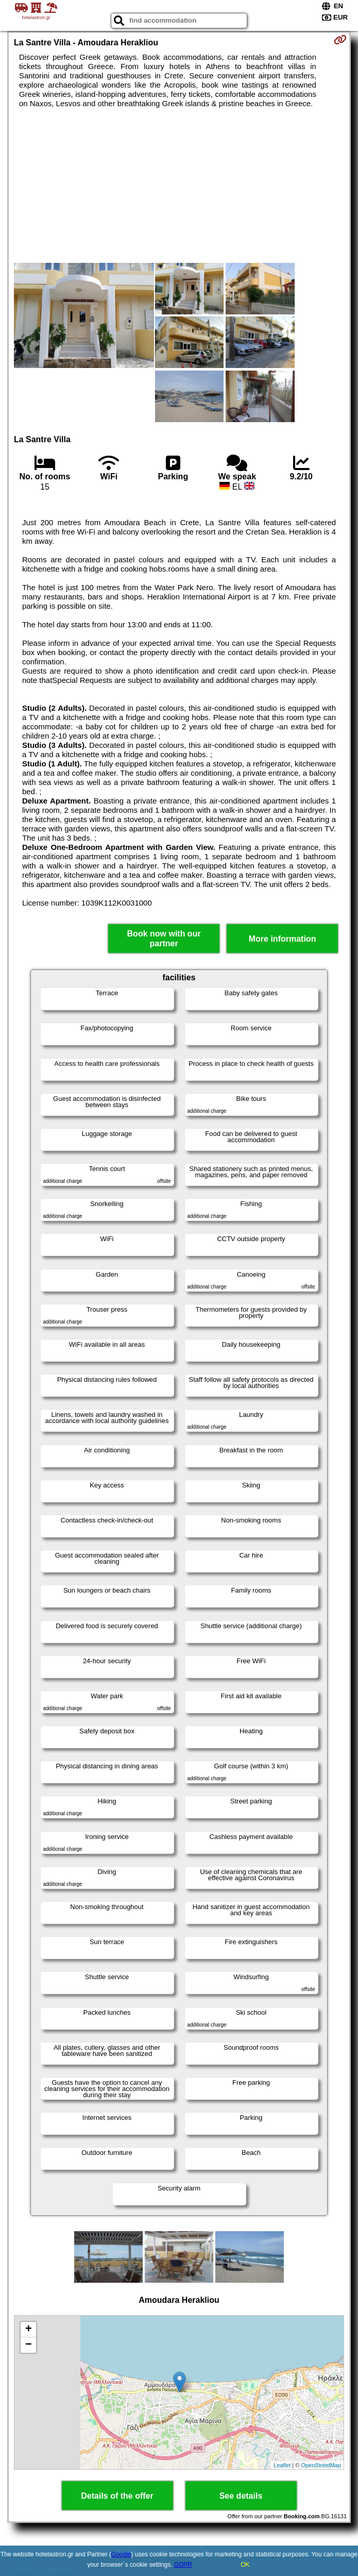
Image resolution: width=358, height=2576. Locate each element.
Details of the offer (117, 2495)
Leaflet (282, 2465)
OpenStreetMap (321, 2465)
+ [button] (28, 2329)
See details (241, 2495)
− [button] (28, 2345)
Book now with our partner (164, 938)
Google (121, 2554)
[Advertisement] (179, 185)
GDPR (183, 2564)
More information (282, 938)
